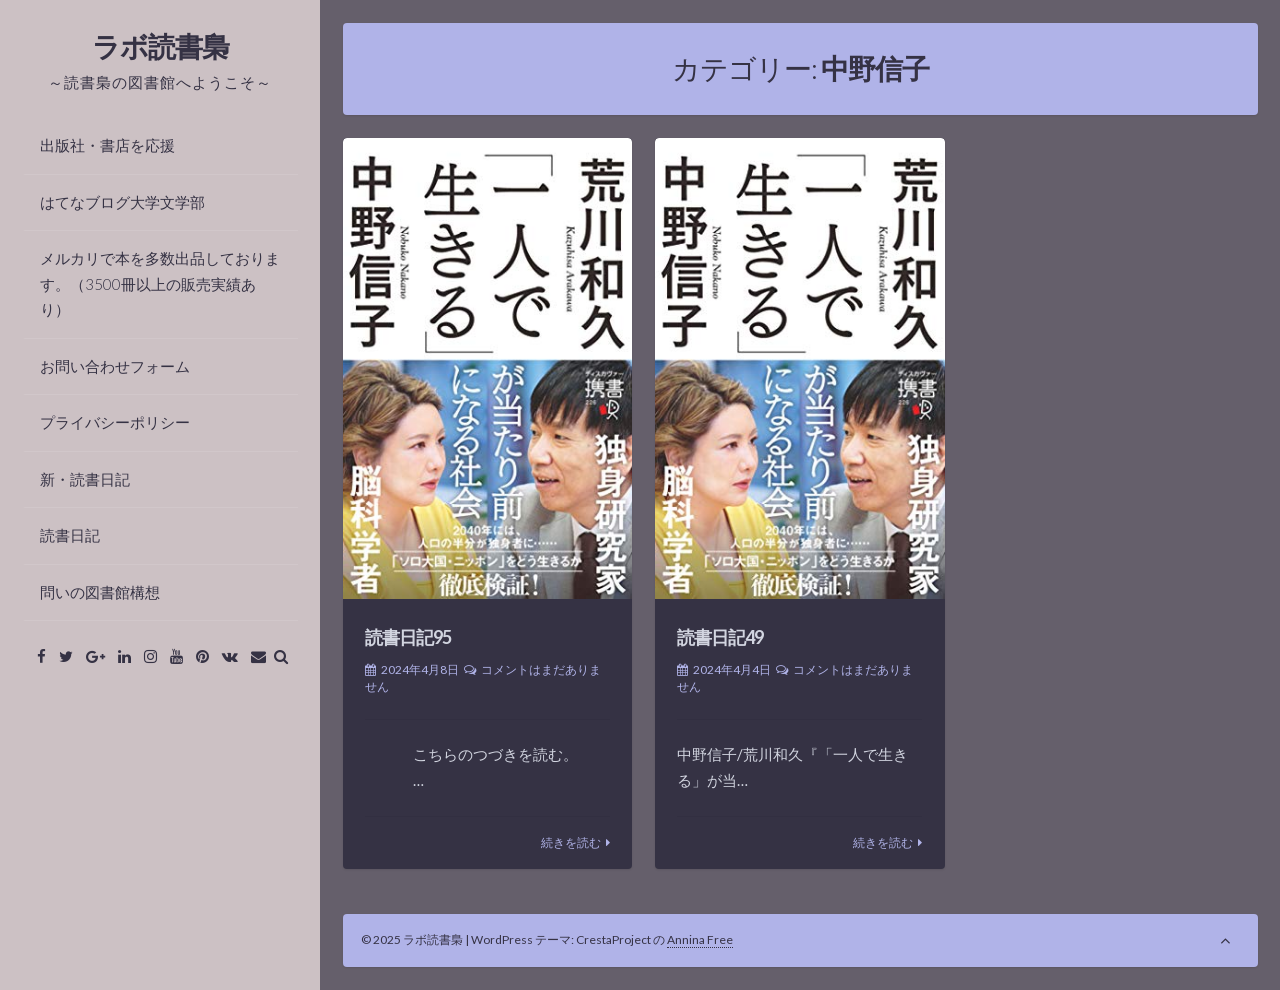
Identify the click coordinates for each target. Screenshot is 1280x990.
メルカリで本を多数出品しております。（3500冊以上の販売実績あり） (160, 283)
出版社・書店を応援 (107, 145)
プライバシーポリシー (115, 422)
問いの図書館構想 (100, 592)
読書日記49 (720, 637)
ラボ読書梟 (160, 46)
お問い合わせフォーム (115, 366)
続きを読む (571, 842)
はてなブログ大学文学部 (122, 202)
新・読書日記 (85, 479)
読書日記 (70, 535)
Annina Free (700, 939)
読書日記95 (408, 637)
